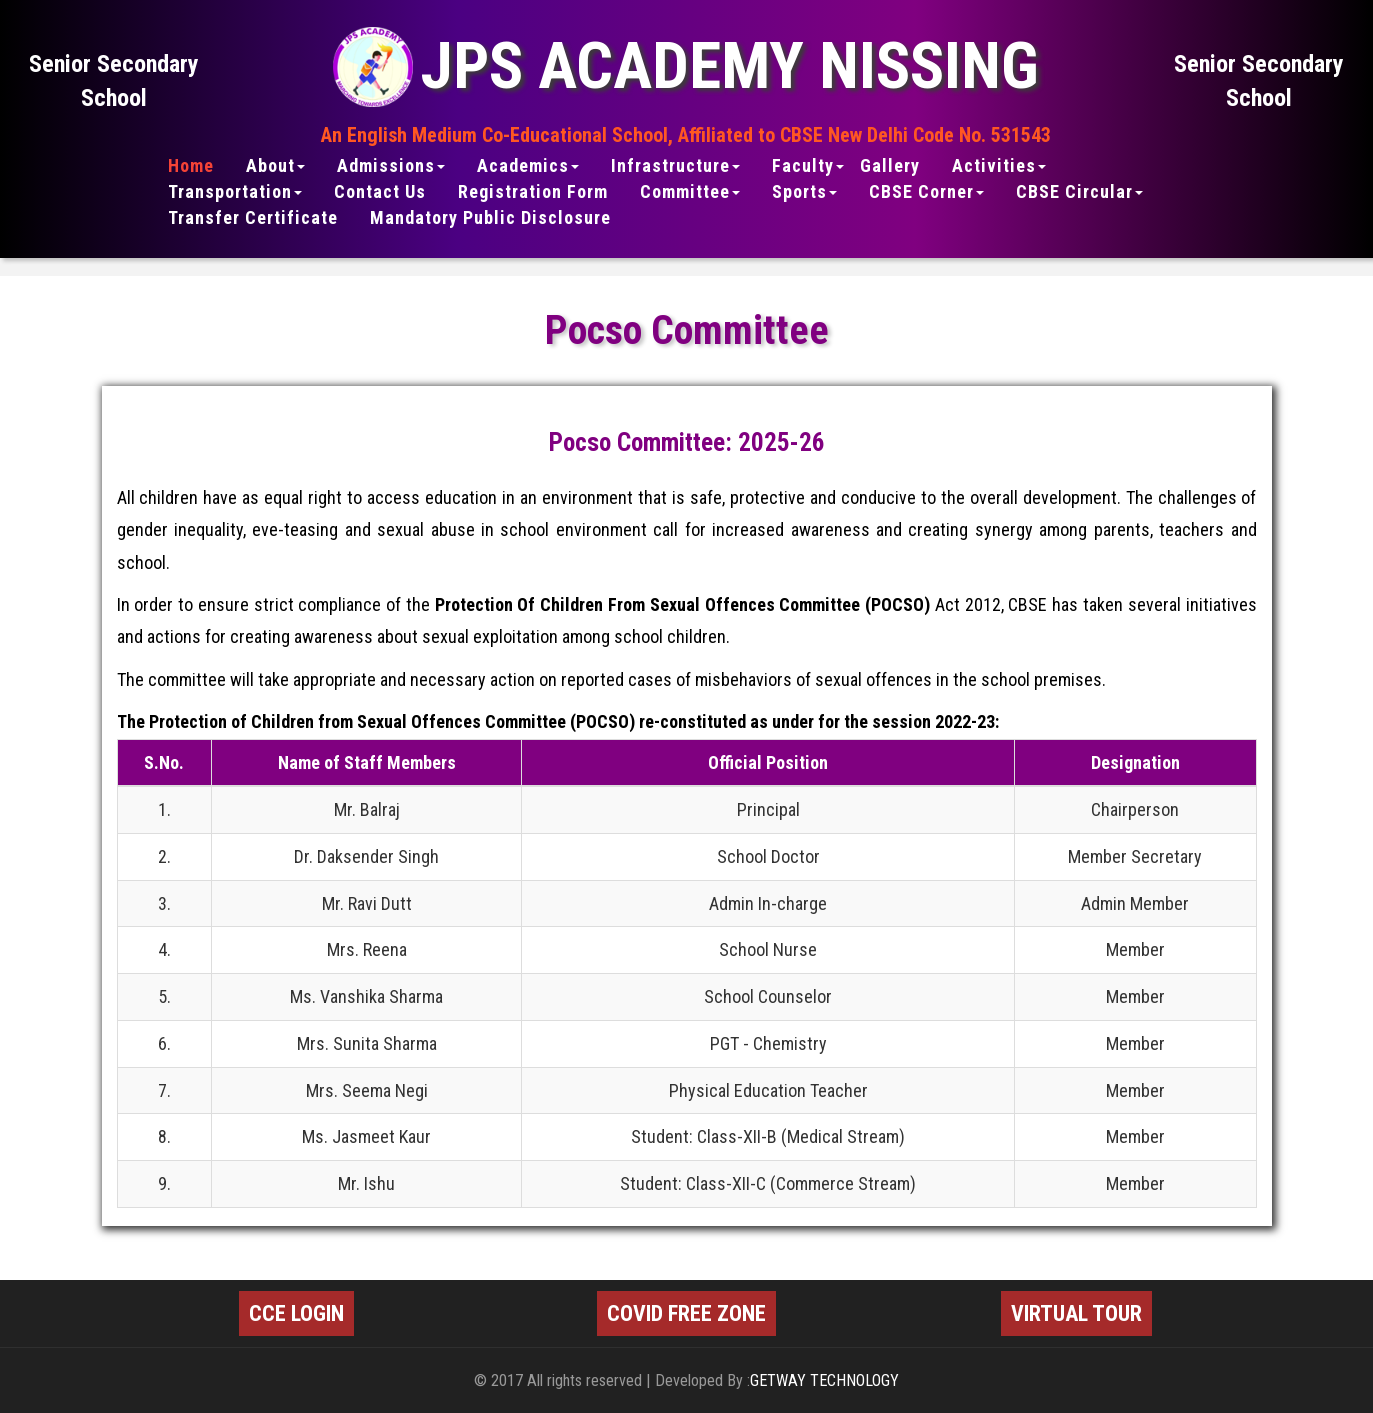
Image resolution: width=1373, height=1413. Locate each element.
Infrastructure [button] (675, 166)
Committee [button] (690, 192)
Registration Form (533, 192)
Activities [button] (999, 166)
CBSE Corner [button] (926, 192)
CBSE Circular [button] (1079, 192)
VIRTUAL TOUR (1076, 1313)
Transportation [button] (235, 192)
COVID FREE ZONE (686, 1313)
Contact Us (380, 192)
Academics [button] (528, 166)
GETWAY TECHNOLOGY (824, 1380)
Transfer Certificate (253, 218)
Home (191, 166)
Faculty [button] (808, 166)
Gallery (890, 166)
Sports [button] (804, 192)
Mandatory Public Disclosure (490, 218)
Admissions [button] (391, 166)
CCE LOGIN (296, 1313)
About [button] (275, 166)
